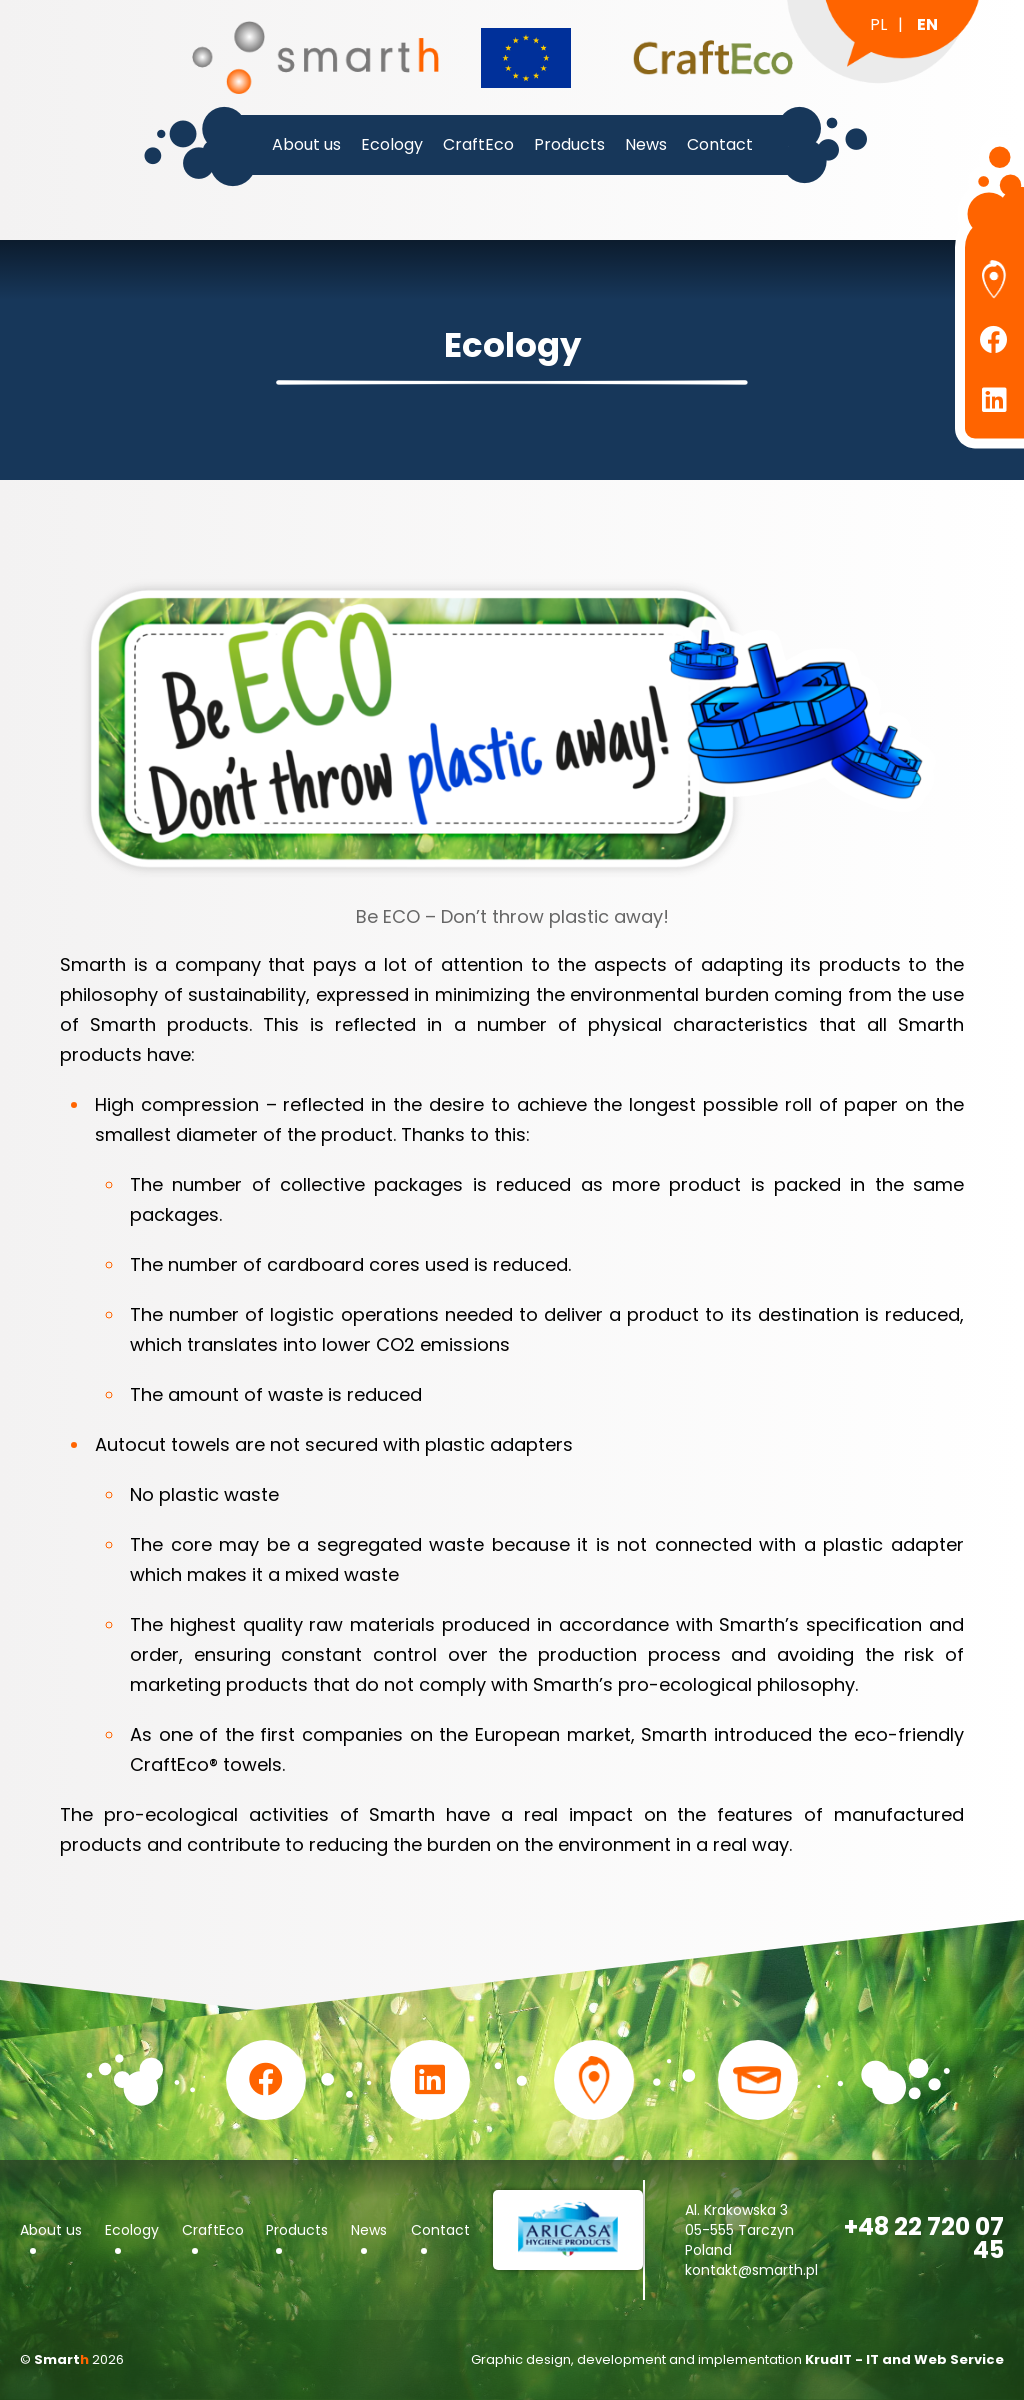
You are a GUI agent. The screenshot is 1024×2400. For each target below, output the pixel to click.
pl (878, 24)
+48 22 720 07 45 (924, 2238)
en (927, 24)
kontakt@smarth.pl (751, 2270)
